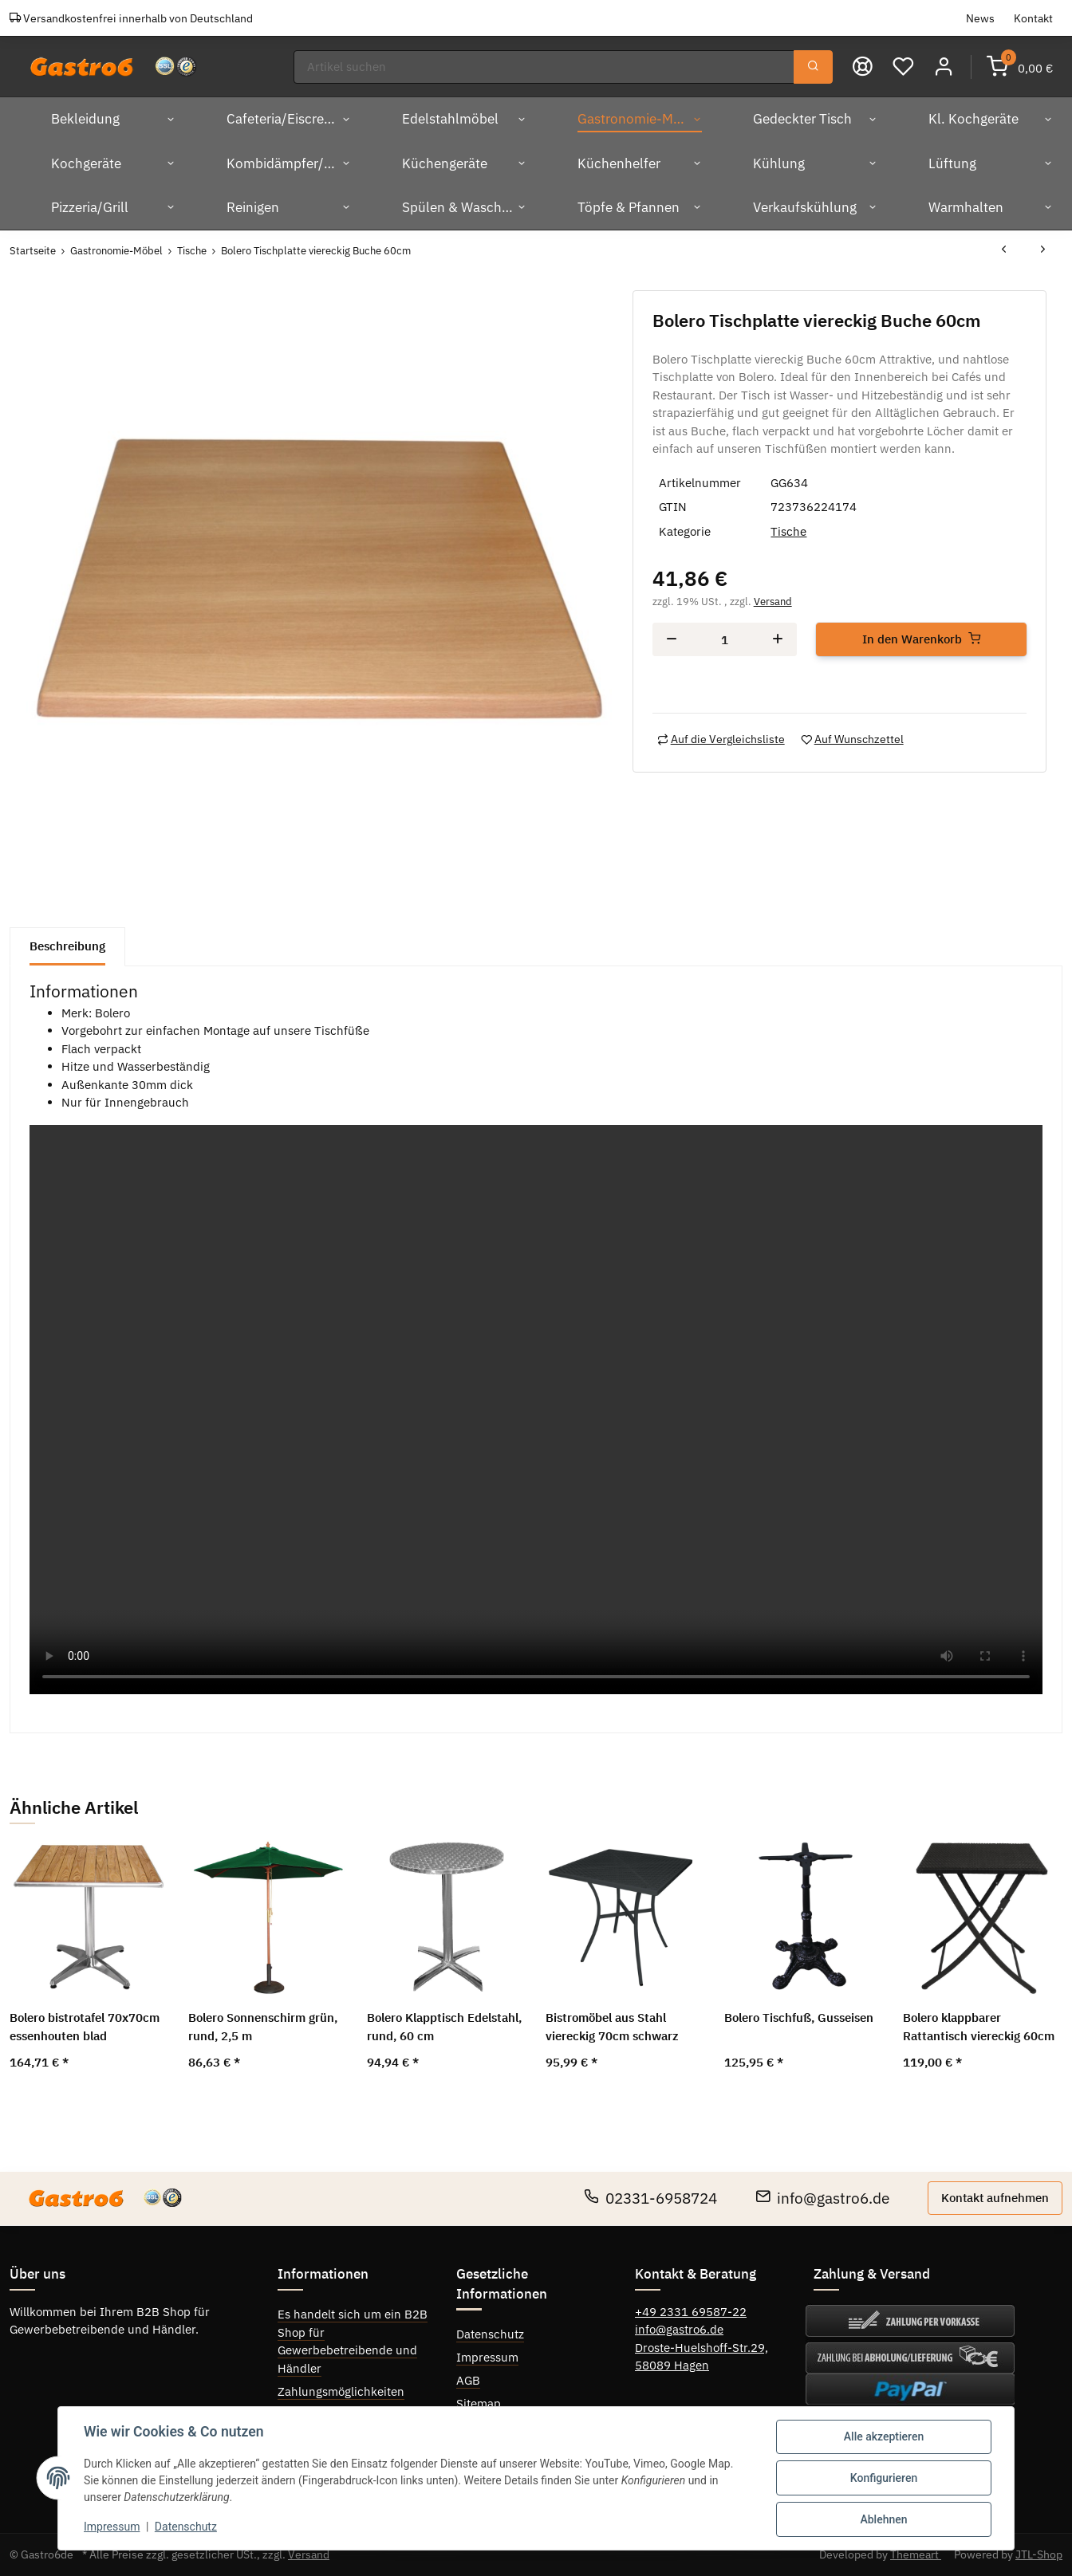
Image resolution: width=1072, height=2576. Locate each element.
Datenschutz (490, 2334)
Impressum (487, 2357)
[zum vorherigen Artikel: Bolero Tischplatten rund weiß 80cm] (1003, 251)
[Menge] (725, 640)
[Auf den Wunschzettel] (852, 739)
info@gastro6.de (822, 2198)
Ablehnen (883, 2519)
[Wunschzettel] (903, 66)
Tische (788, 531)
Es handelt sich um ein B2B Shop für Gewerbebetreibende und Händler (353, 2341)
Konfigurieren (883, 2478)
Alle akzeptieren (884, 2436)
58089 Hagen (672, 2365)
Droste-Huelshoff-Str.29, (701, 2347)
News (980, 18)
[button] (944, 66)
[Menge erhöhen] (778, 640)
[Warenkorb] (1019, 66)
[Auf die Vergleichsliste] (721, 739)
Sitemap (478, 2403)
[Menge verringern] (671, 640)
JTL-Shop (1038, 2554)
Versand (773, 601)
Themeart (915, 2554)
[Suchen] (544, 67)
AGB (468, 2380)
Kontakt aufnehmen (995, 2197)
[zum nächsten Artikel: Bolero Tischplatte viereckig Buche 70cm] (1042, 251)
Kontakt (1033, 18)
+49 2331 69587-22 (691, 2311)
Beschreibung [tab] (67, 946)
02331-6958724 (650, 2198)
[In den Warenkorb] (921, 640)
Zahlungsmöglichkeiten (341, 2391)
